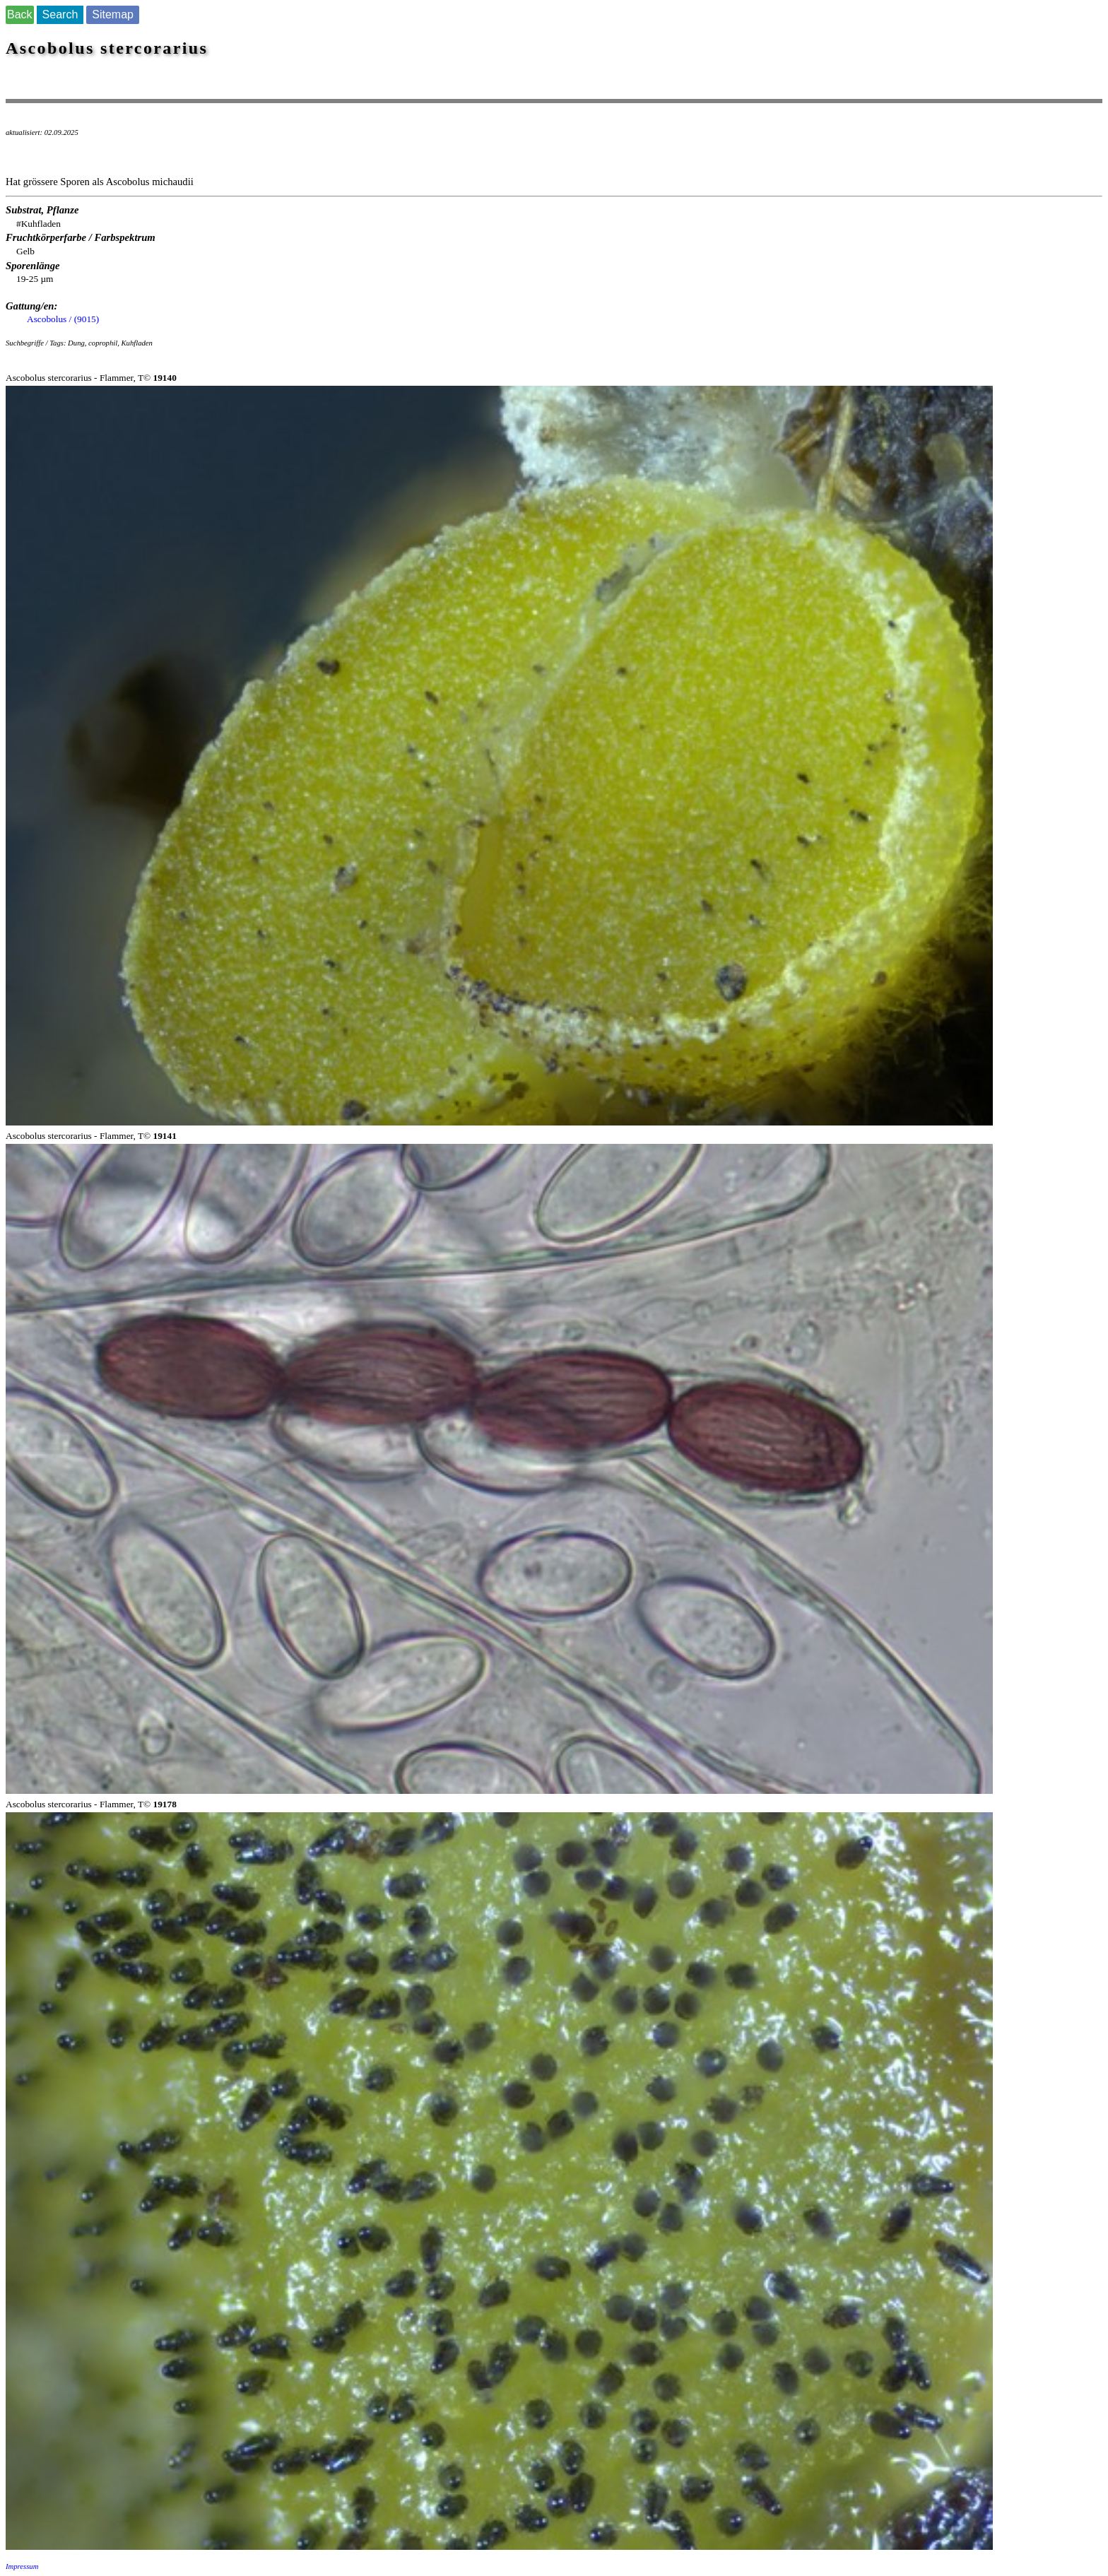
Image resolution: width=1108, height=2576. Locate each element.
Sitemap (113, 14)
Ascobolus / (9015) (63, 319)
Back (20, 14)
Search (60, 14)
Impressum (22, 2566)
